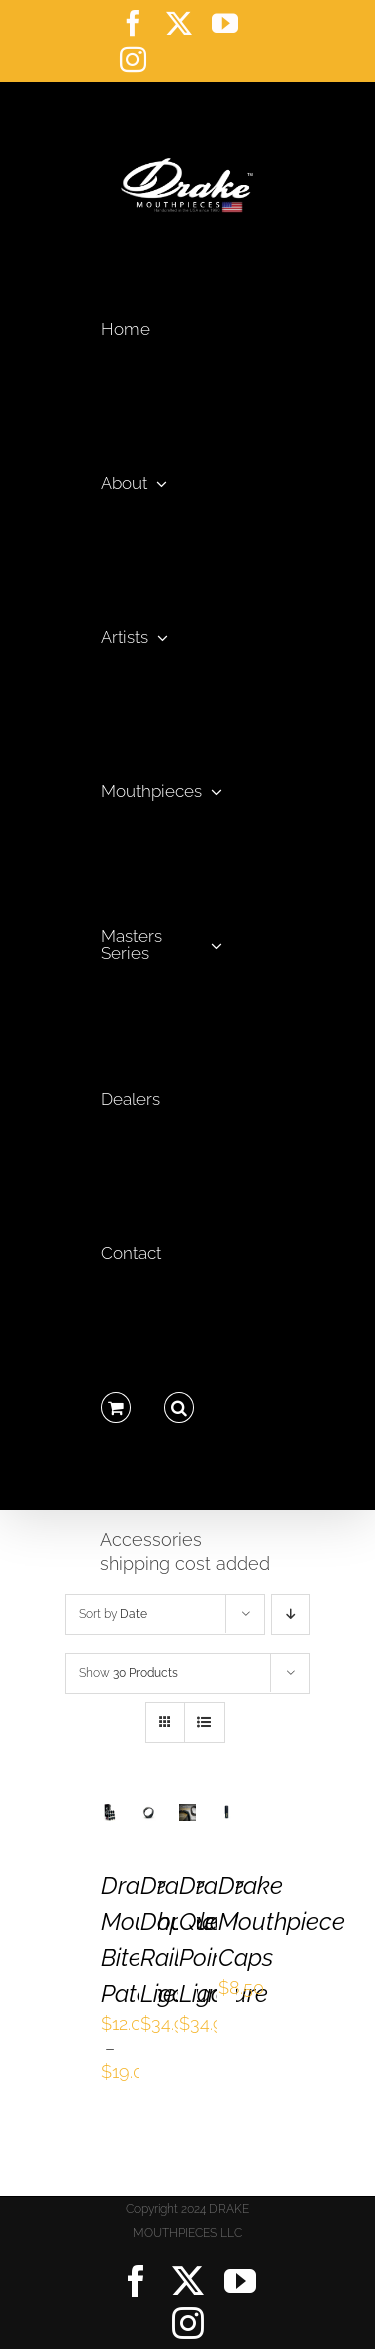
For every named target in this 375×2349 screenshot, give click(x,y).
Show (128, 1673)
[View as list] (204, 1722)
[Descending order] (290, 1614)
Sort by (113, 1614)
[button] (179, 1402)
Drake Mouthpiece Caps (281, 1921)
